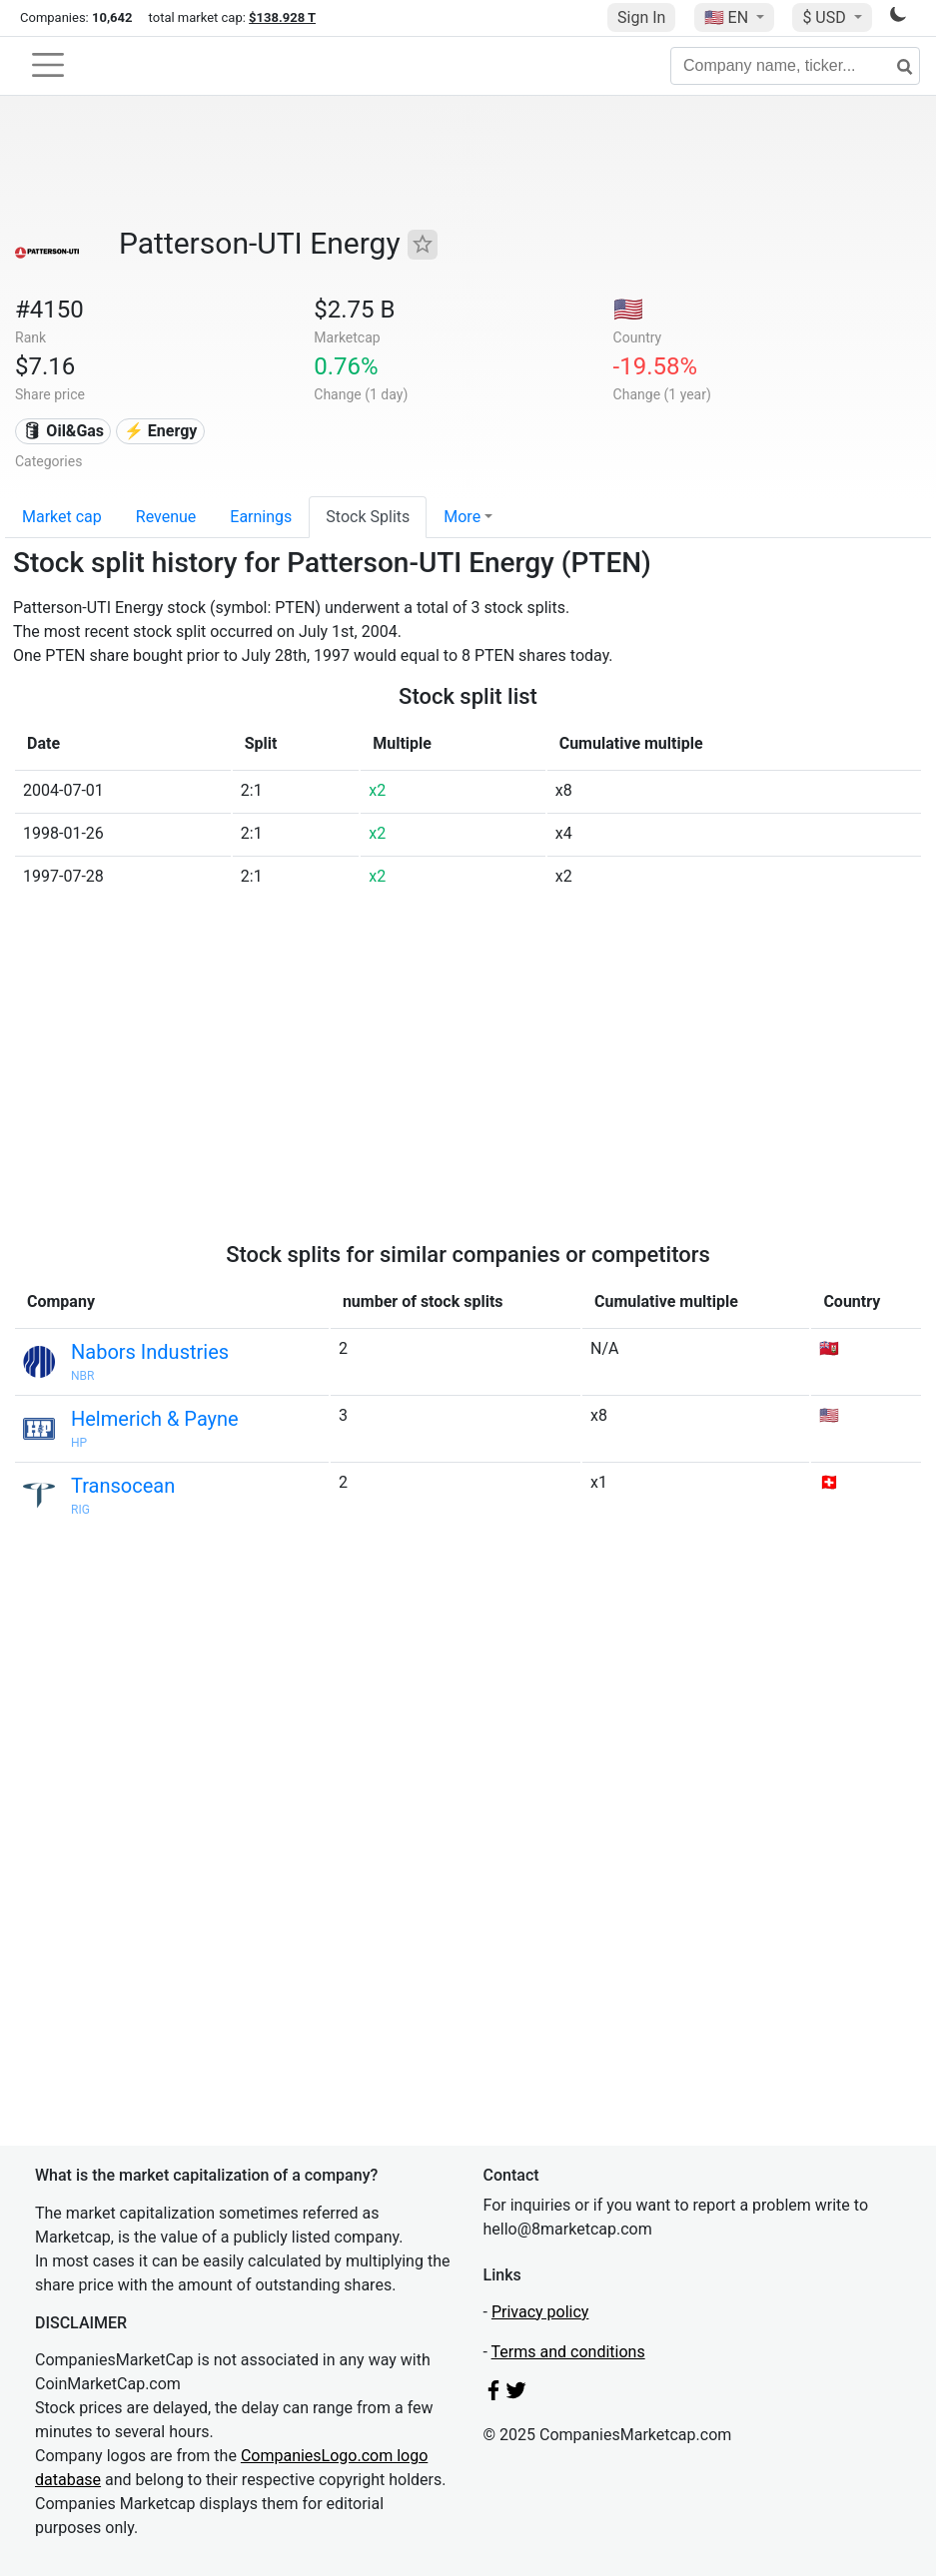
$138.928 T (282, 17)
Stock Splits (368, 516)
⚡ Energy (161, 430)
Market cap (62, 516)
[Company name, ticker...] (795, 66)
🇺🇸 (728, 17)
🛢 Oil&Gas (63, 430)
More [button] (462, 516)
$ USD (825, 17)
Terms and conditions (568, 2351)
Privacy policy (540, 2311)
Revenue (166, 516)
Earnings (261, 516)
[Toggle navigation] (48, 65)
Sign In (641, 17)
